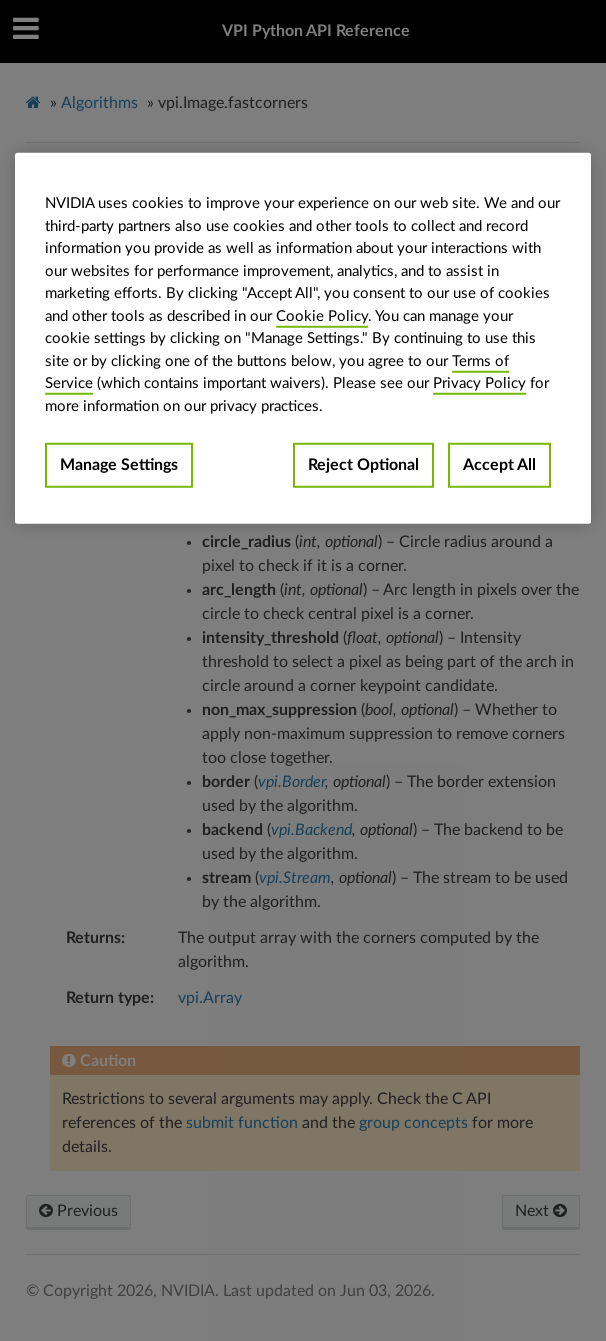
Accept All (499, 465)
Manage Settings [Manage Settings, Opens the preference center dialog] (119, 465)
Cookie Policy (322, 315)
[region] (303, 338)
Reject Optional (363, 465)
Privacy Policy (479, 383)
